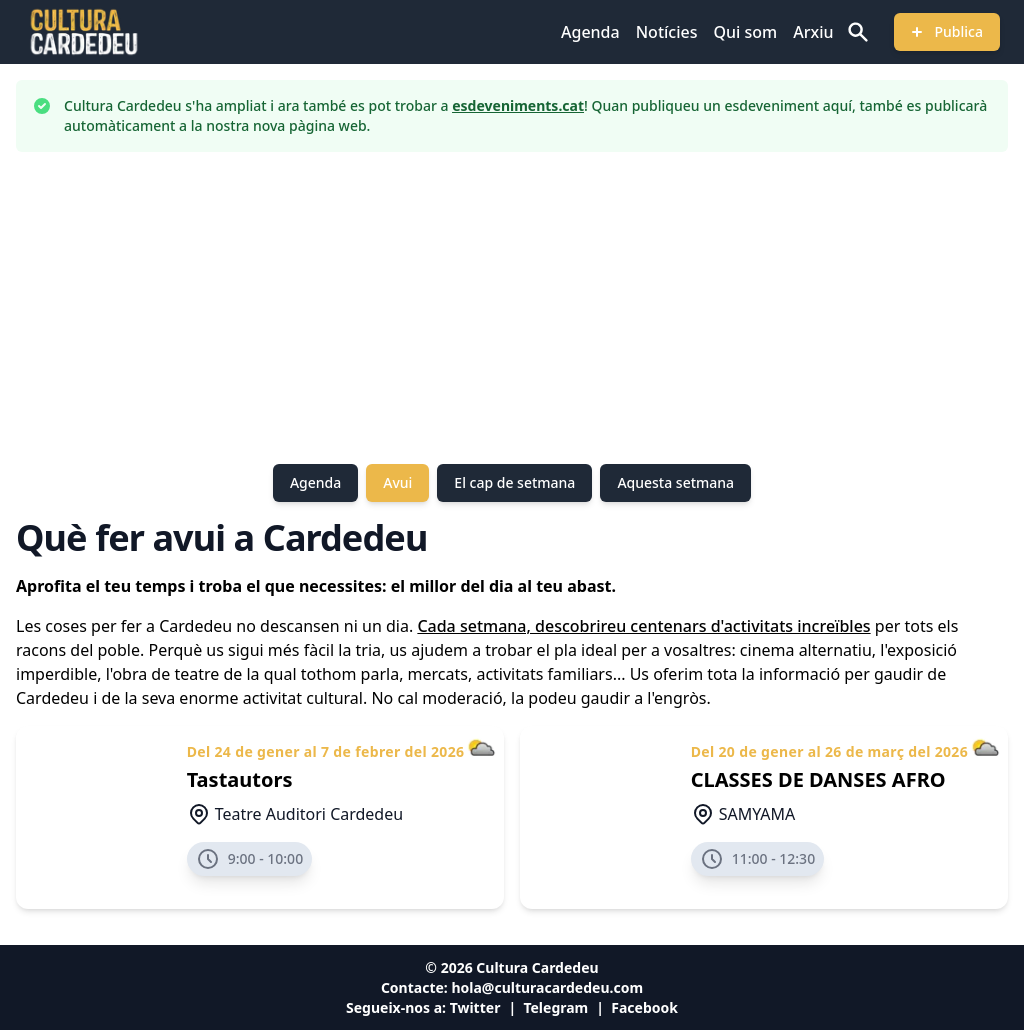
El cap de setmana (514, 482)
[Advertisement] (512, 308)
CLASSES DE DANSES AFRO (818, 779)
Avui (397, 482)
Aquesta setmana (675, 482)
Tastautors (240, 779)
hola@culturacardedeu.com (547, 987)
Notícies (667, 32)
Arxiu (813, 32)
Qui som (745, 32)
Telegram (555, 1007)
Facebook (644, 1007)
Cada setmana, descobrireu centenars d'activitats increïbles (643, 626)
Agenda (590, 32)
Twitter (475, 1007)
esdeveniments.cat (518, 105)
